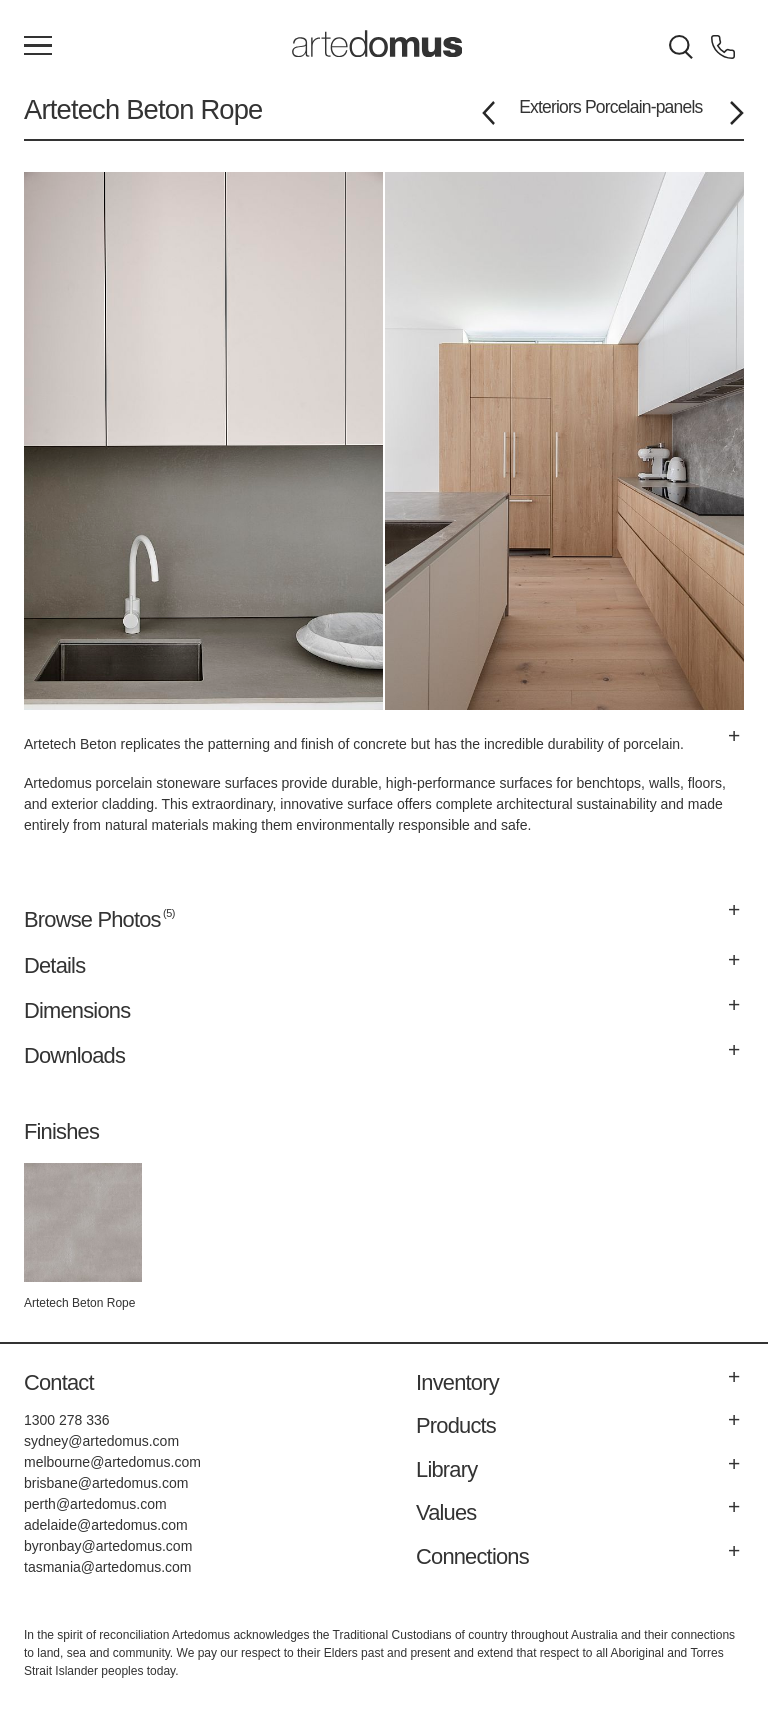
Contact (59, 1382)
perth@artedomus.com (95, 1504)
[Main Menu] (38, 47)
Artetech (71, 109)
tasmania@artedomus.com (108, 1567)
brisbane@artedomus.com (106, 1483)
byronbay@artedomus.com (108, 1546)
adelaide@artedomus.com (106, 1525)
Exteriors (550, 107)
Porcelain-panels (644, 107)
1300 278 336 (67, 1420)
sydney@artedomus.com (101, 1441)
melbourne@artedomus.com (112, 1462)
